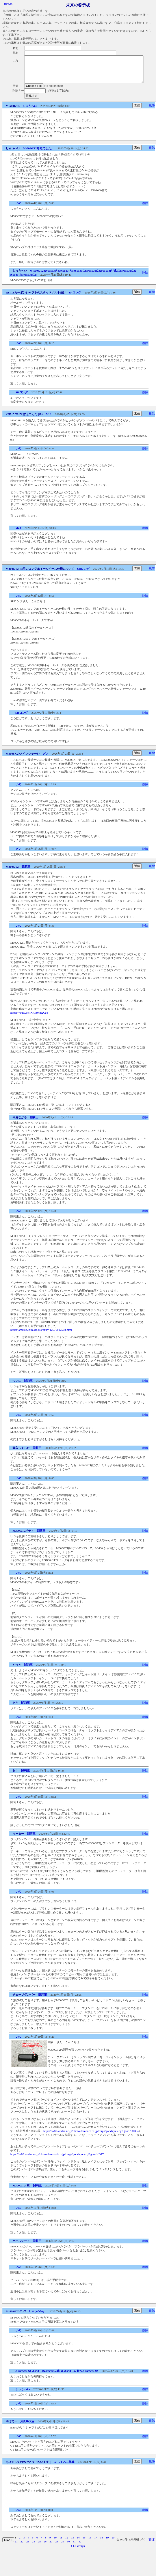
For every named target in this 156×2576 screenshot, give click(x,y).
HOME (8, 4)
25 (39, 2546)
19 (107, 2542)
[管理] (151, 2544)
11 (60, 2542)
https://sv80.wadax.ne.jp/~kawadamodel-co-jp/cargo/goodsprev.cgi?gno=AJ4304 (91, 2136)
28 (56, 2546)
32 (79, 2546)
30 (68, 2546)
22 (21, 2546)
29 (62, 2546)
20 (112, 2542)
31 (74, 2546)
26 (45, 2546)
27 (51, 2546)
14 (78, 2542)
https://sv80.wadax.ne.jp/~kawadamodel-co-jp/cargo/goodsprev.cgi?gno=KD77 (57, 2159)
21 (16, 2546)
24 (33, 2546)
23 (27, 2546)
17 (95, 2542)
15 (84, 2542)
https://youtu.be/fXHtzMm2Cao (29, 1018)
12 (66, 2542)
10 (55, 2542)
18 (101, 2542)
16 (89, 2542)
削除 (152, 110)
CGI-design (78, 2551)
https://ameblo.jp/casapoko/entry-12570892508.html (41, 1335)
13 (72, 2542)
